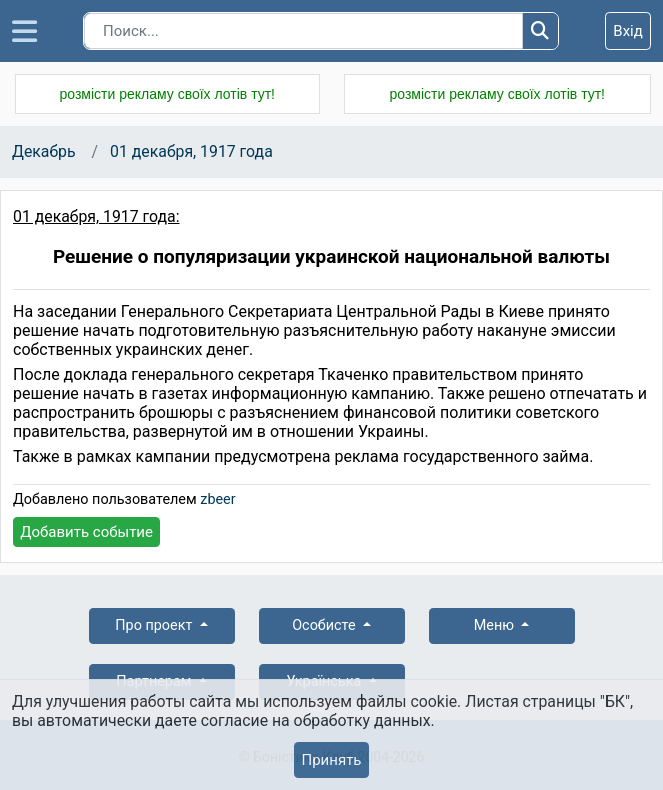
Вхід (628, 31)
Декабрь (44, 151)
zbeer (217, 499)
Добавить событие (86, 532)
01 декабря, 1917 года (191, 151)
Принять (331, 760)
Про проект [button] (155, 625)
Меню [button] (496, 625)
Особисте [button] (325, 625)
